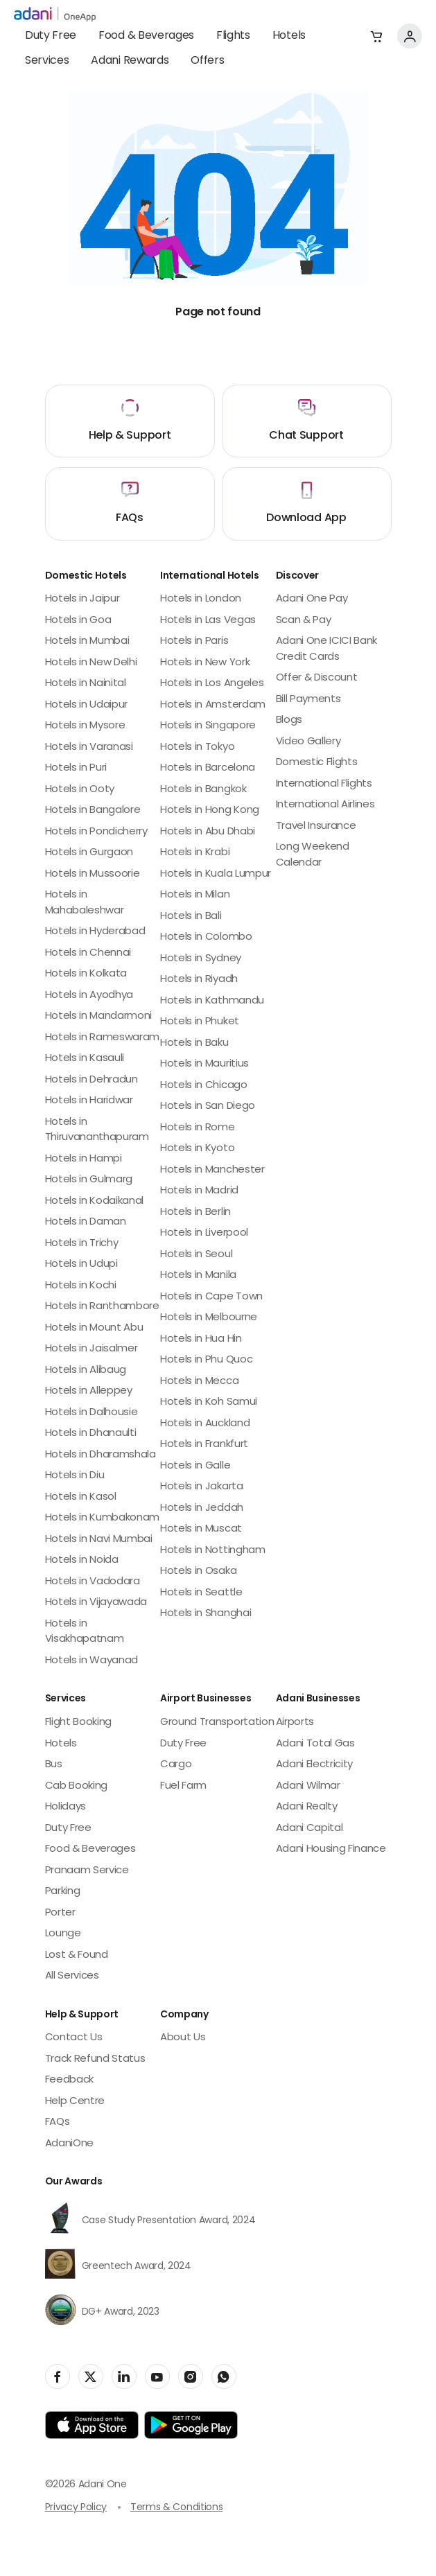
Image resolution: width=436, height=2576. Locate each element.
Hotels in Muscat (201, 1529)
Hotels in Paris (194, 641)
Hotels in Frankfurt (204, 1444)
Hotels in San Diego (207, 1106)
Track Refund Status (95, 2059)
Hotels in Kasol (80, 1497)
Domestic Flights (317, 762)
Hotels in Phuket (199, 1022)
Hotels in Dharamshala (100, 1455)
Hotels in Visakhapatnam (84, 1632)
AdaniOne (69, 2144)
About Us (182, 2038)
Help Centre (75, 2101)
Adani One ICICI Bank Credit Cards (327, 649)
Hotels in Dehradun (91, 1080)
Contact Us (74, 2038)
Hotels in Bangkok (203, 789)
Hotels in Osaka (198, 1571)
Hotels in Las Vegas (208, 620)
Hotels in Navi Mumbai (98, 1539)
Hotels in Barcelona (207, 768)
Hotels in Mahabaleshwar (84, 903)
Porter (60, 1913)
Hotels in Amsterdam (212, 705)
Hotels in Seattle (201, 1593)
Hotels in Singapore (208, 726)
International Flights (324, 784)
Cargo (175, 1764)
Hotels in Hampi (83, 1159)
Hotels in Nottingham (212, 1550)
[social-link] (57, 2376)
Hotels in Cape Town (211, 1297)
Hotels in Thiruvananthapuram (97, 1130)
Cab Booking (76, 1786)
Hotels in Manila (198, 1275)
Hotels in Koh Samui (208, 1402)
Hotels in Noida (82, 1560)
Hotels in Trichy (82, 1243)
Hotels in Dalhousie (91, 1412)
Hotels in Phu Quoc (206, 1360)
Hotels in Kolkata (86, 974)
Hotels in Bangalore (93, 810)
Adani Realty (307, 1807)
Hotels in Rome (197, 1128)
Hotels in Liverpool (204, 1233)
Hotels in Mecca (199, 1381)
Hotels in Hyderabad (95, 931)
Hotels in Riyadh (199, 979)
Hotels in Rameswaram (102, 1037)
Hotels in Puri (76, 768)
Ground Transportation (217, 1722)
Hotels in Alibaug (86, 1370)
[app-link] (92, 2425)
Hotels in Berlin (195, 1212)
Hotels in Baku (194, 1043)
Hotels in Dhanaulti (91, 1433)
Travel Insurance (316, 826)
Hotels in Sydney (200, 958)
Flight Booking (78, 1722)
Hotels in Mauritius (204, 1064)
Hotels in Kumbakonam (102, 1518)
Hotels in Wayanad (92, 1661)
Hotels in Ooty (80, 789)
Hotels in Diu (75, 1475)
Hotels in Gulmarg (89, 1180)
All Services (72, 1976)
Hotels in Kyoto (197, 1148)
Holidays (65, 1807)
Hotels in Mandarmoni (98, 1016)
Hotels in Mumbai (87, 641)
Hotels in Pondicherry (96, 832)
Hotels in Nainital (85, 683)
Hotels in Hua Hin (201, 1339)
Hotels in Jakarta (201, 1487)
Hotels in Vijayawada (96, 1602)
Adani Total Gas (315, 1744)
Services (47, 61)
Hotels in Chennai (88, 953)
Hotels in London (200, 599)
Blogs (289, 720)
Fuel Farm (183, 1786)
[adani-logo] (55, 15)
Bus (53, 1764)
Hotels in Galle (195, 1466)
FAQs (57, 2122)
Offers (207, 61)
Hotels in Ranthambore (102, 1306)
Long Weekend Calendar (312, 855)
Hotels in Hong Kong (209, 810)
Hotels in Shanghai (205, 1613)
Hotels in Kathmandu (212, 1001)
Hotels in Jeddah (201, 1508)
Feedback (69, 2080)
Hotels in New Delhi (91, 663)
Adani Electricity (315, 1764)
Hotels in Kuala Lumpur (215, 874)
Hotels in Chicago (203, 1085)
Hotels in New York (205, 663)
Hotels (289, 36)
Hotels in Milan (194, 895)
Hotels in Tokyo (197, 747)
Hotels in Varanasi (89, 747)
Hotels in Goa (78, 620)
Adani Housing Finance (331, 1849)
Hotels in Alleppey (88, 1391)
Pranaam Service (87, 1871)
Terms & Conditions (176, 2507)
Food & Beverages (146, 36)
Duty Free (50, 36)
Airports (295, 1722)
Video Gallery (308, 742)
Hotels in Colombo (206, 937)
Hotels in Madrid (199, 1191)
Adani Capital (309, 1828)
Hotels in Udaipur (86, 705)
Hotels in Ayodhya (89, 995)
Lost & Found (76, 1955)
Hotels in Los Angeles (211, 683)
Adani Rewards (129, 61)
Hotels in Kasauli (85, 1058)
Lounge (63, 1934)
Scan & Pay (303, 620)
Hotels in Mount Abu (94, 1328)
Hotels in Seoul (196, 1254)
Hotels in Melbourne (208, 1317)
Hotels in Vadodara (92, 1582)
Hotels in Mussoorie (92, 874)
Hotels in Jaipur (82, 599)
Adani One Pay (312, 599)
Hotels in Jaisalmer (91, 1349)
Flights (233, 36)
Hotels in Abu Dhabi (207, 832)
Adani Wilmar (308, 1786)
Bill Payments (308, 699)
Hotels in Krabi (194, 852)
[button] (376, 36)
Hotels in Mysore (85, 726)
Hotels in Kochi (80, 1286)
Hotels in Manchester (212, 1170)
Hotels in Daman (85, 1222)
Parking (62, 1891)
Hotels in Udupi (81, 1264)
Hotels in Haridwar (89, 1101)
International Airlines (325, 805)
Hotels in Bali (191, 916)
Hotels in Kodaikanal (94, 1201)
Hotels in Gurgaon (89, 852)
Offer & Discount (317, 678)
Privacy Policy (76, 2507)
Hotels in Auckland (205, 1423)
